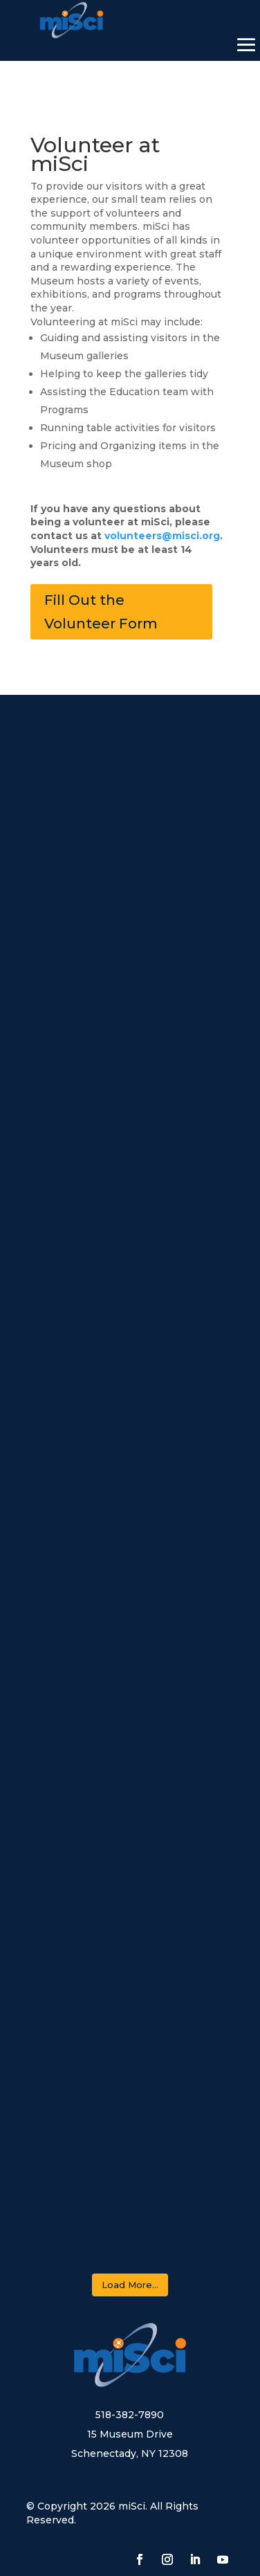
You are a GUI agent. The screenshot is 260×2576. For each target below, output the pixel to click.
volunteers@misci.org (162, 535)
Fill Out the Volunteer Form (101, 612)
